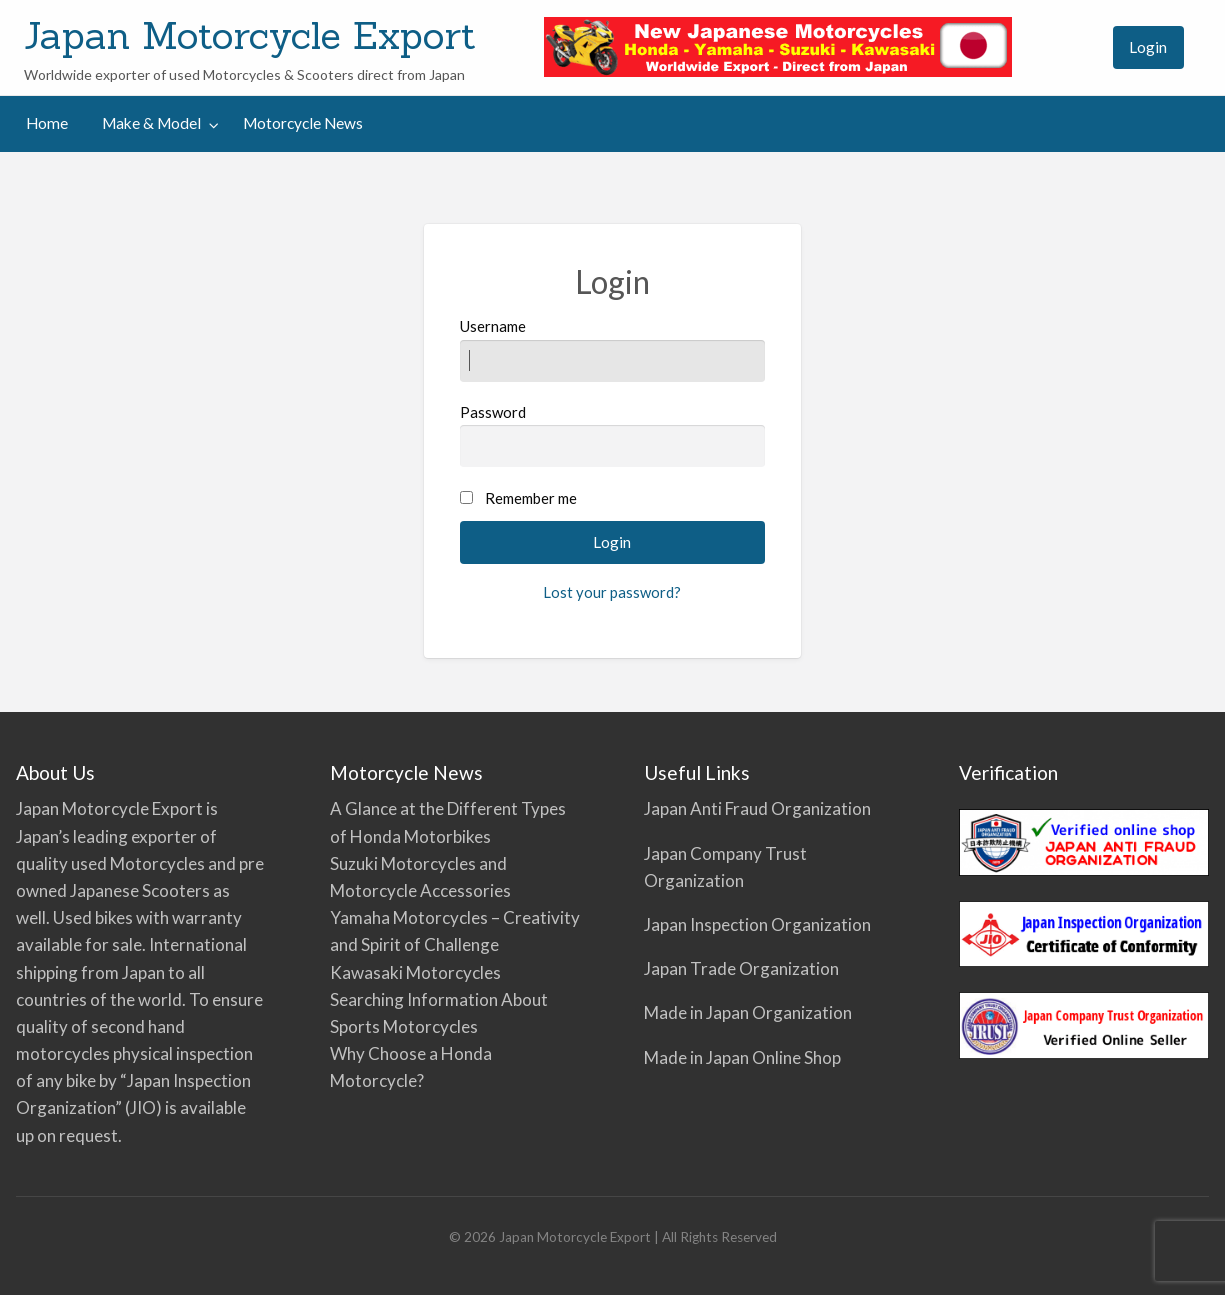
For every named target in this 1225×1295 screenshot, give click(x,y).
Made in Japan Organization (748, 1012)
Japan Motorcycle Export (250, 35)
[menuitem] (1079, 47)
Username (612, 349)
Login (1148, 47)
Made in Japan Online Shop (742, 1057)
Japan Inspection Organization (757, 924)
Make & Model (151, 123)
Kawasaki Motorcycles (415, 972)
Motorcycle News (303, 123)
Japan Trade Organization (741, 968)
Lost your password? (612, 592)
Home (47, 123)
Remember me (531, 498)
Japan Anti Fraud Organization (757, 808)
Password (612, 435)
